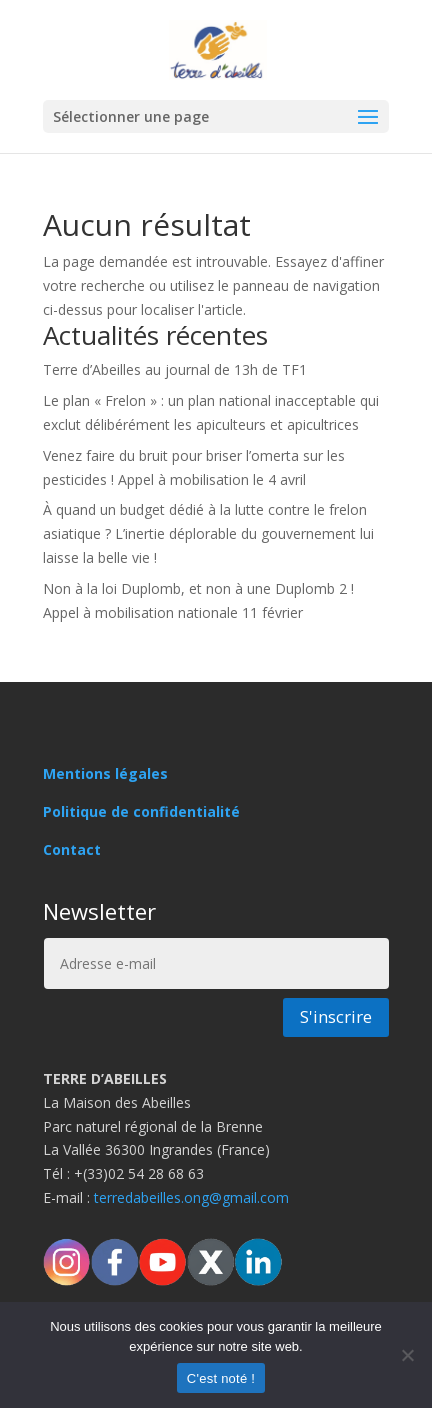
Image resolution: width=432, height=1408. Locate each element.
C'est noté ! (221, 1378)
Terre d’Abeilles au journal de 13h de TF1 (175, 369)
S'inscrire (336, 1016)
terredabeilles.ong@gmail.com (191, 1197)
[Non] (407, 1355)
